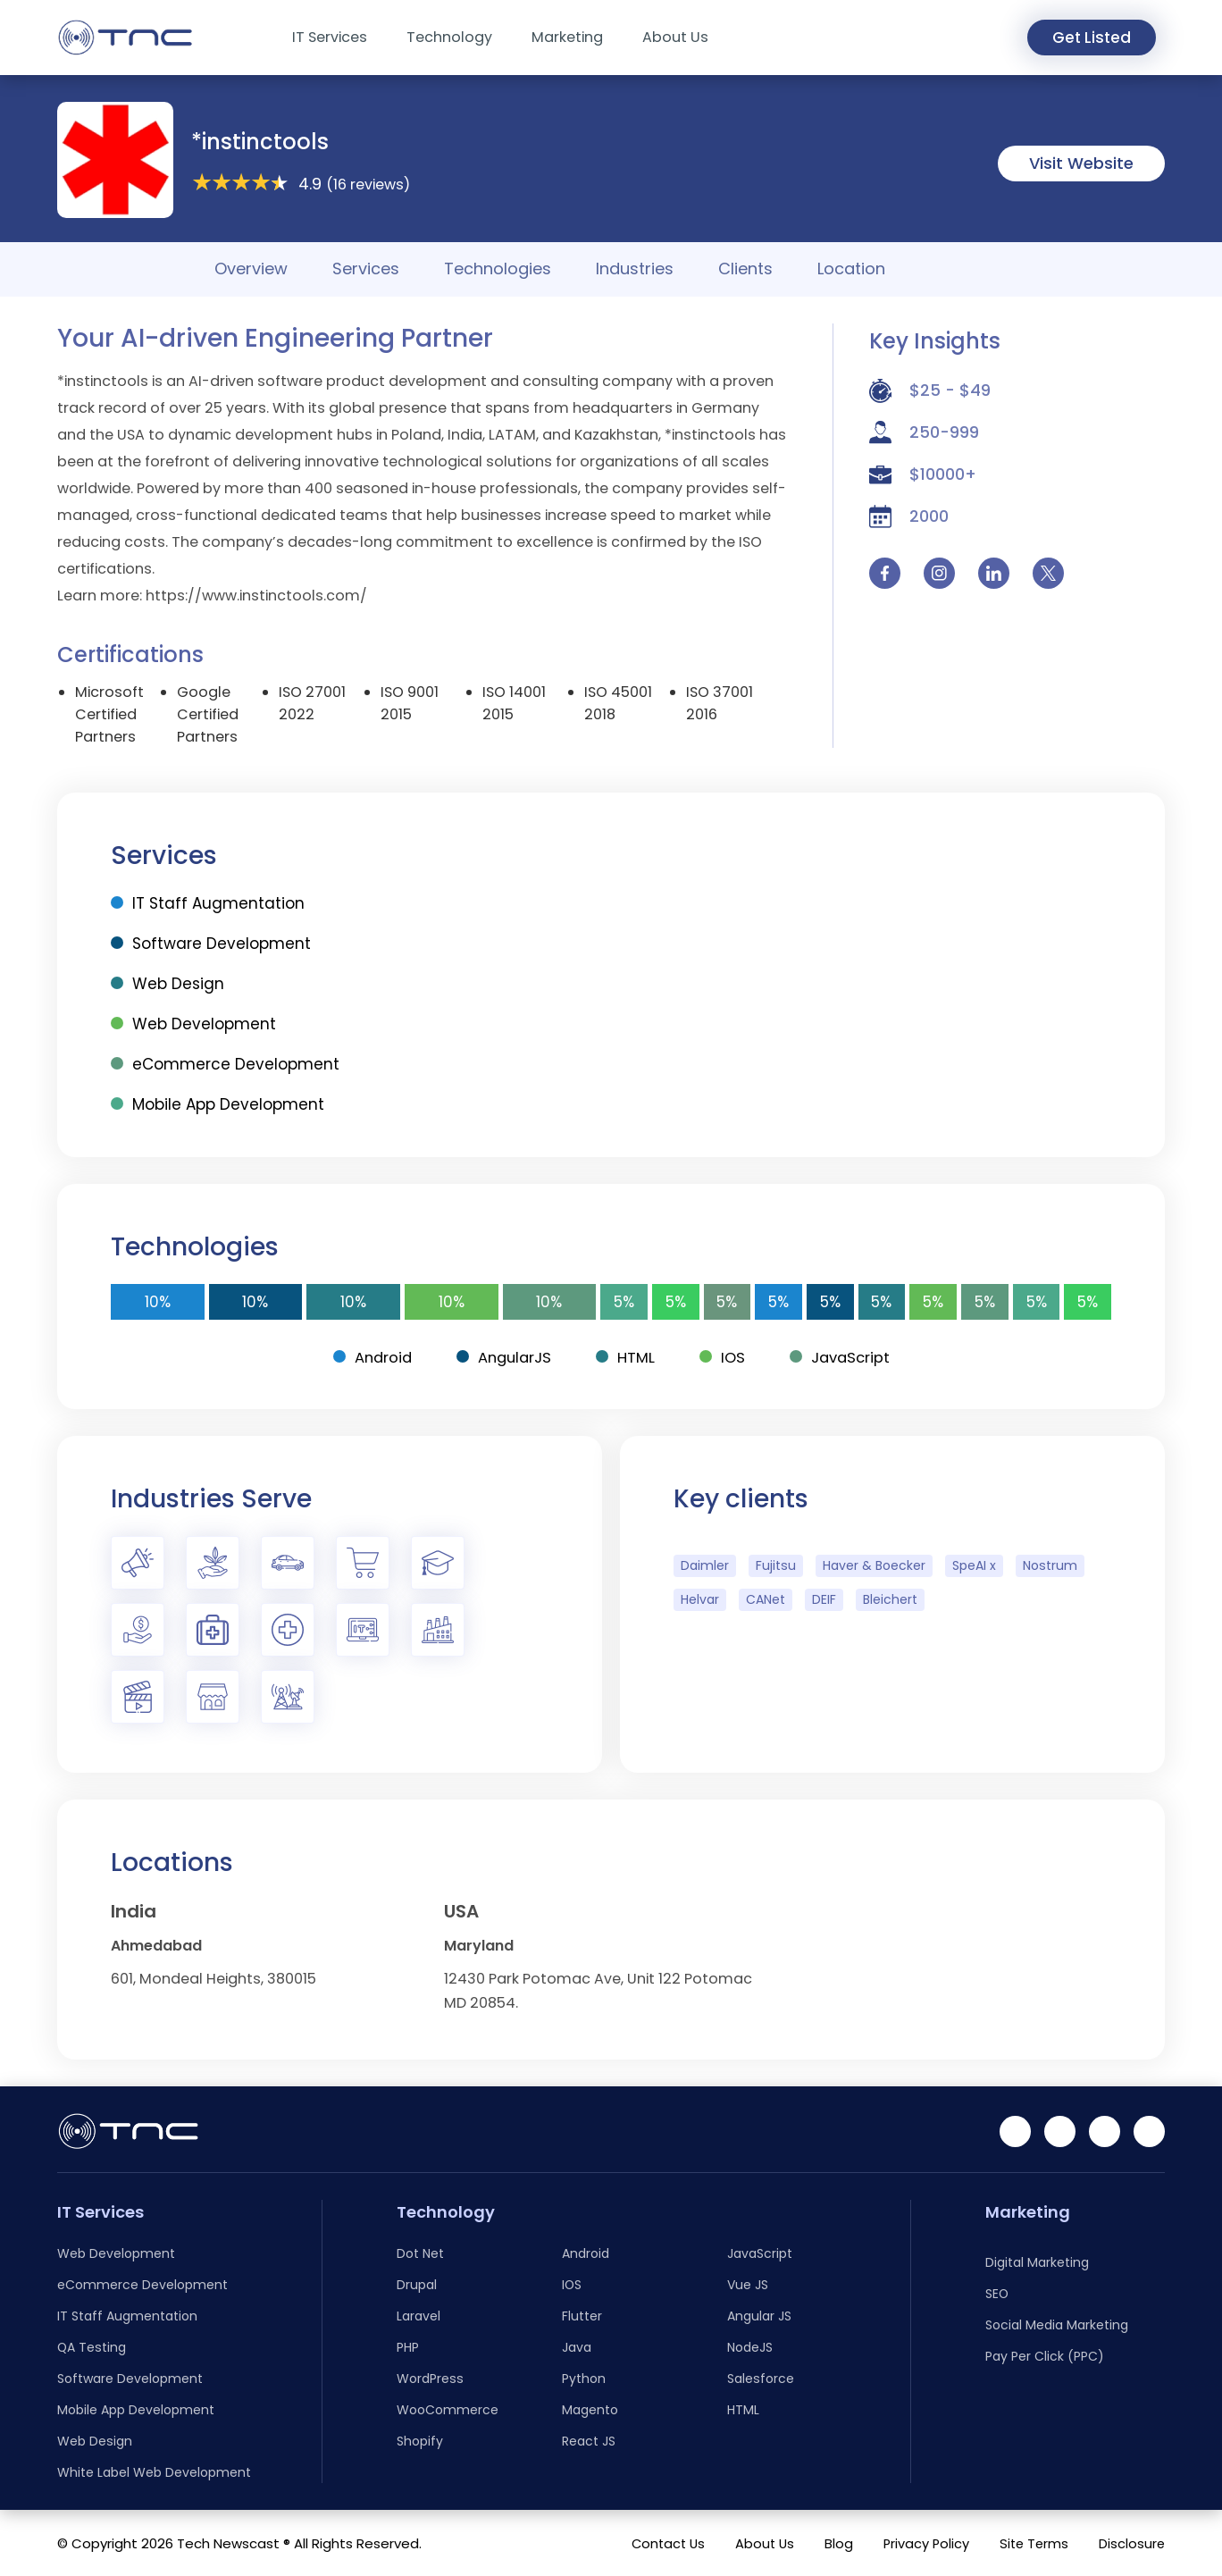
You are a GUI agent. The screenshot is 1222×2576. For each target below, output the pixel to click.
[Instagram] (1104, 2131)
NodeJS (750, 2347)
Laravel (418, 2316)
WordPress (430, 2378)
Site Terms (1031, 2543)
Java (576, 2347)
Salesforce (760, 2378)
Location (851, 268)
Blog (833, 2543)
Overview (251, 268)
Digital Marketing (1037, 2262)
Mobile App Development (217, 1104)
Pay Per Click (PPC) (1044, 2356)
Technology (449, 37)
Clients (745, 268)
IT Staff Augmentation (208, 903)
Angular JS (759, 2316)
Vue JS (747, 2285)
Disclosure (1131, 2543)
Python (584, 2378)
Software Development (211, 943)
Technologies (497, 268)
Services (365, 268)
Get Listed (1086, 38)
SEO (997, 2294)
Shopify (420, 2441)
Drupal (417, 2285)
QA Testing (91, 2347)
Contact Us (661, 2543)
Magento (590, 2410)
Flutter (582, 2316)
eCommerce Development (225, 1064)
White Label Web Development (154, 2472)
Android (368, 1357)
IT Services (329, 37)
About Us (675, 37)
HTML (626, 1357)
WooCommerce (447, 2410)
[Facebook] (1060, 2131)
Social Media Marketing (1056, 2325)
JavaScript (843, 1357)
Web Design (167, 983)
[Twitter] (1149, 2131)
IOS (723, 1357)
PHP (408, 2347)
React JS (588, 2441)
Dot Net (420, 2253)
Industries (635, 268)
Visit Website (1081, 163)
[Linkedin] (1015, 2131)
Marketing (567, 37)
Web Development (193, 1024)
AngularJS (503, 1357)
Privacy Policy (922, 2543)
